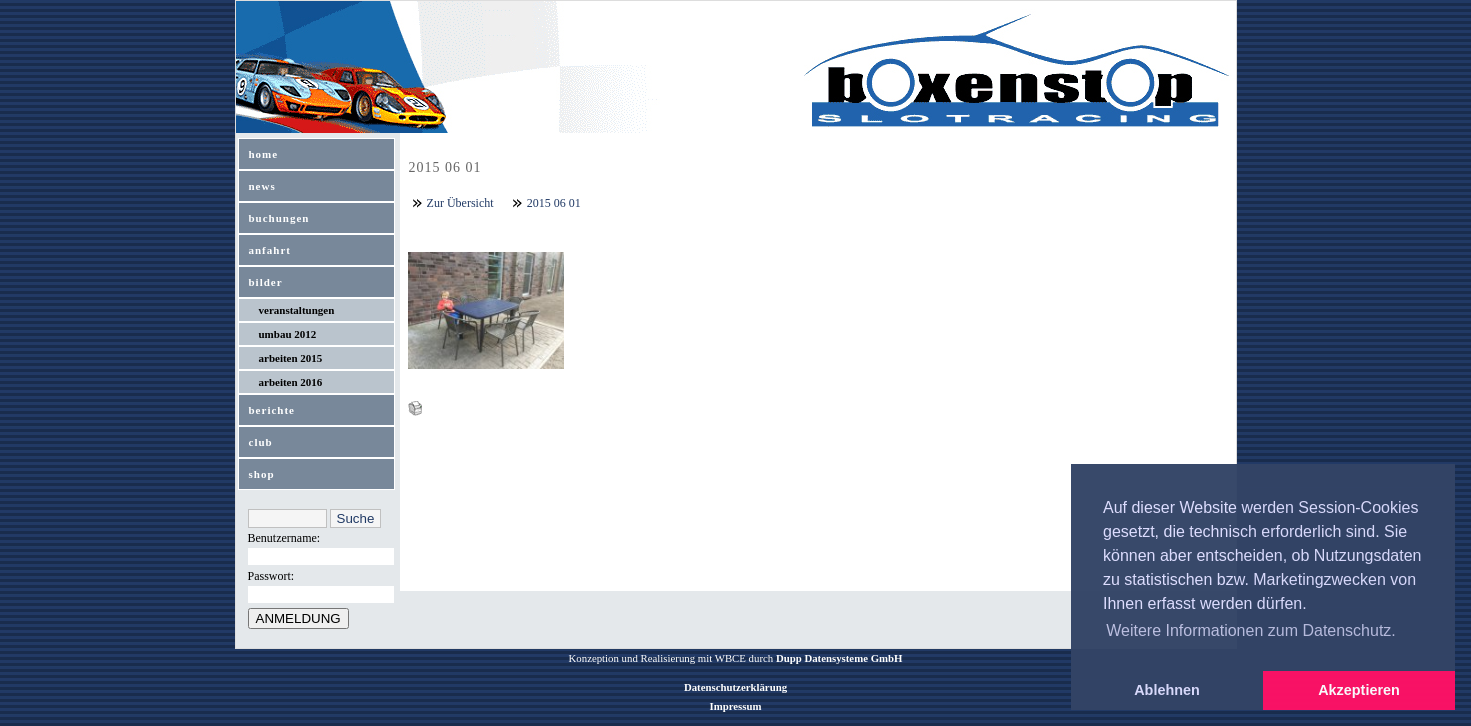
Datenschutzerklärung (735, 687)
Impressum (736, 706)
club (261, 442)
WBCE (730, 658)
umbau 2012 (288, 334)
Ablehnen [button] (1167, 690)
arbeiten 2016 (291, 382)
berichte (272, 410)
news (262, 186)
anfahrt (270, 250)
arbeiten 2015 (291, 358)
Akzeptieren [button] (1359, 690)
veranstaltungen (297, 310)
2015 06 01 (554, 203)
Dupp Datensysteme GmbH (839, 658)
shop (262, 474)
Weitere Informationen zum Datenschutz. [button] (1251, 630)
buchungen (279, 218)
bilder (266, 282)
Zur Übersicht (460, 203)
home (264, 154)
